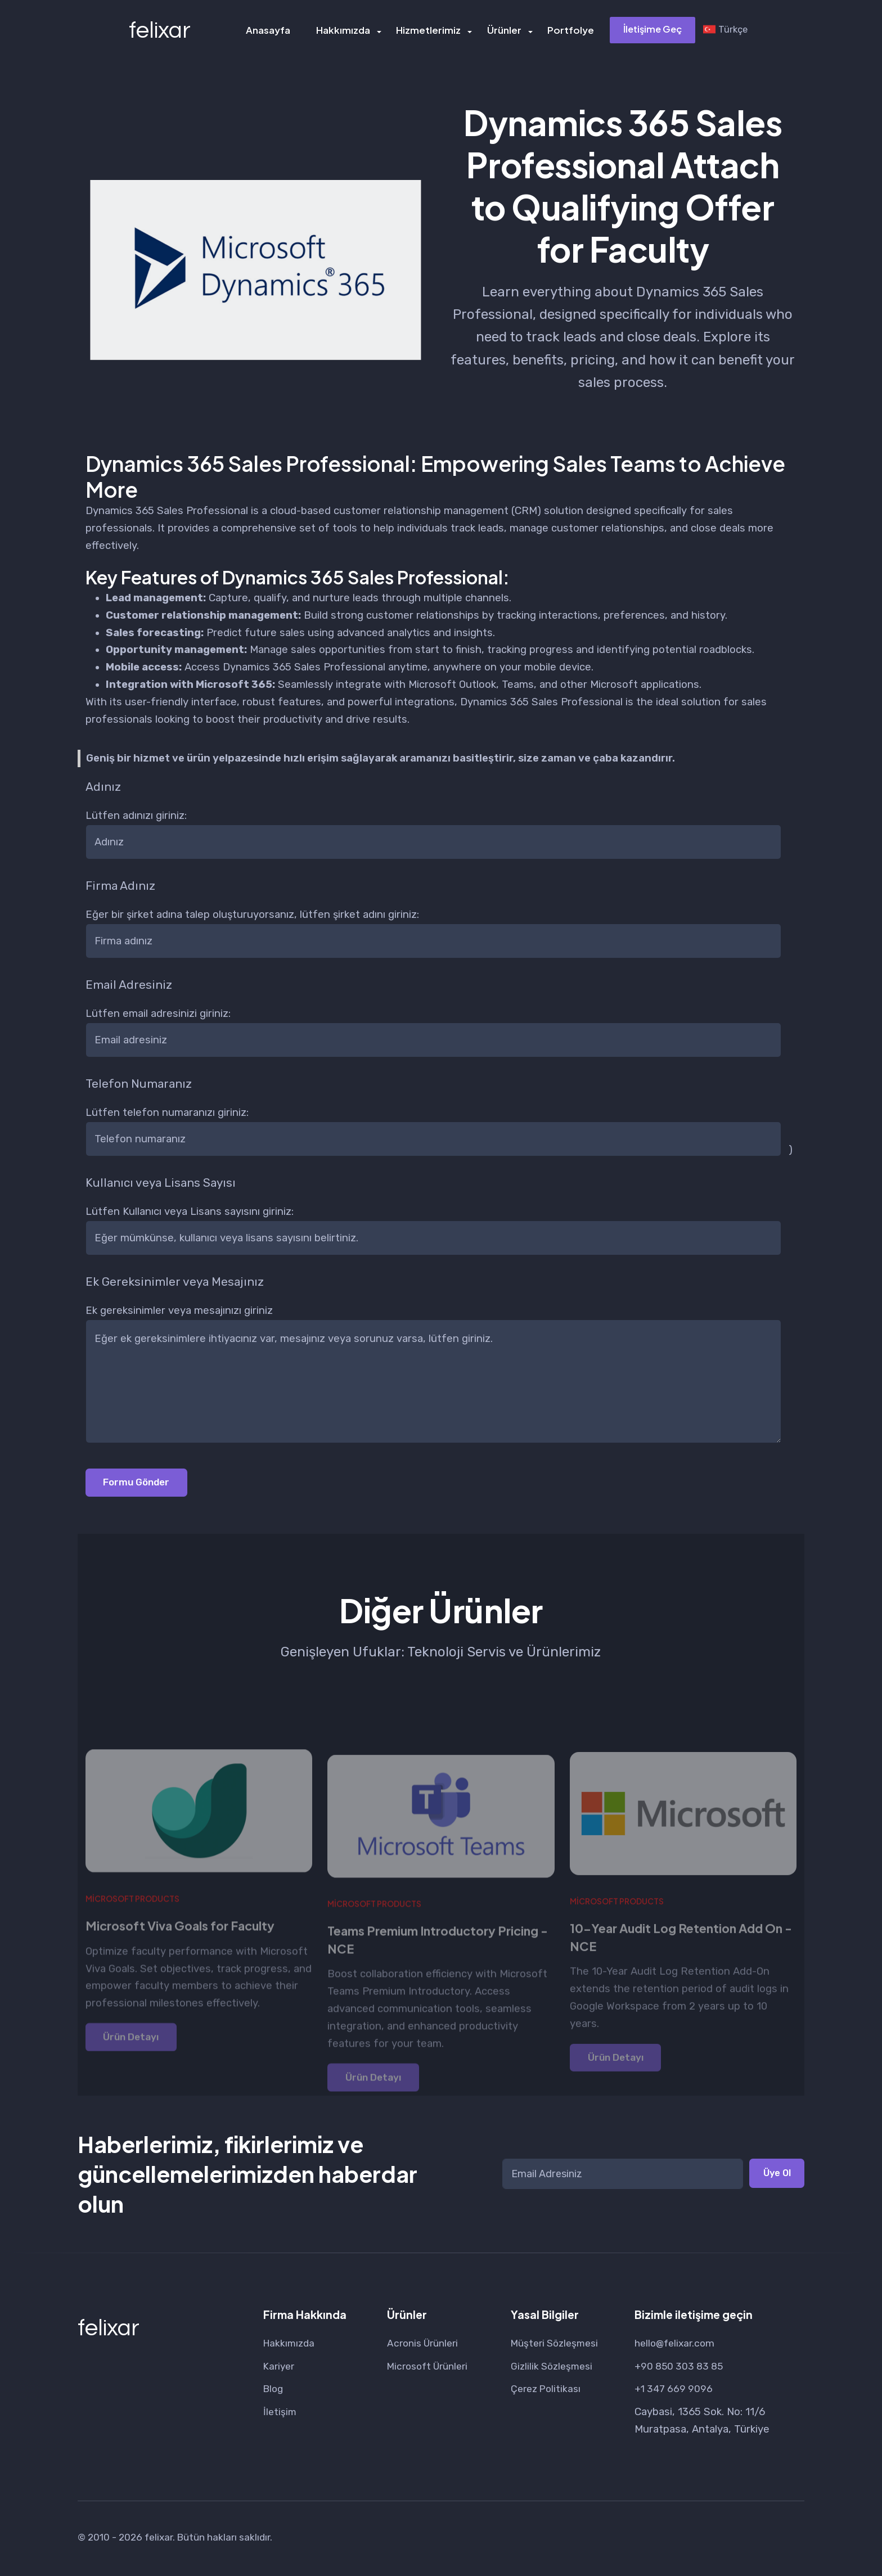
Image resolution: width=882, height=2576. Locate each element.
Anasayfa (271, 31)
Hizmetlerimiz (429, 31)
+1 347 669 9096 (675, 2391)
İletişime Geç (651, 30)
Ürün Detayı (134, 2079)
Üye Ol (775, 2176)
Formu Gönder (140, 1483)
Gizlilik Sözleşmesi (554, 2368)
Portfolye (569, 31)
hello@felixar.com (676, 2345)
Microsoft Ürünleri (431, 2368)
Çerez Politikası (548, 2391)
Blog (274, 2391)
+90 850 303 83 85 (681, 2368)
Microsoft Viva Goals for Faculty (187, 1967)
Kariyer (280, 2368)
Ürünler (504, 31)
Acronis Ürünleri (425, 2345)
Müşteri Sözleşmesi (558, 2345)
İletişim (280, 2414)
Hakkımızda (345, 31)
